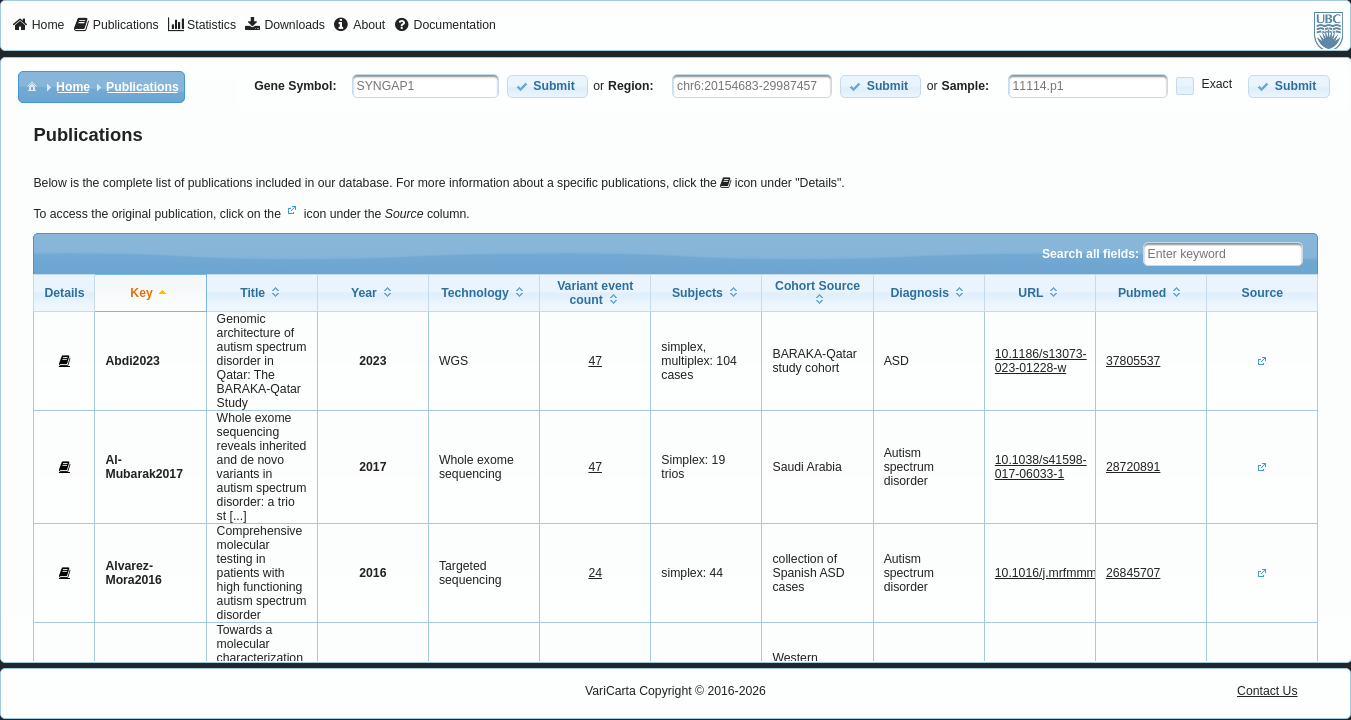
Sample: (966, 86)
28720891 (1133, 467)
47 (595, 361)
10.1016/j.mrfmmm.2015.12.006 (1081, 573)
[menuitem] (38, 26)
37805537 (1133, 361)
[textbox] (425, 86)
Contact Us (1267, 691)
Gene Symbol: (295, 86)
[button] (547, 86)
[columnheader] (150, 292)
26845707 (1133, 573)
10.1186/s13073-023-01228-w (1041, 361)
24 (595, 573)
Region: (631, 86)
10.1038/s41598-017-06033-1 (1041, 467)
